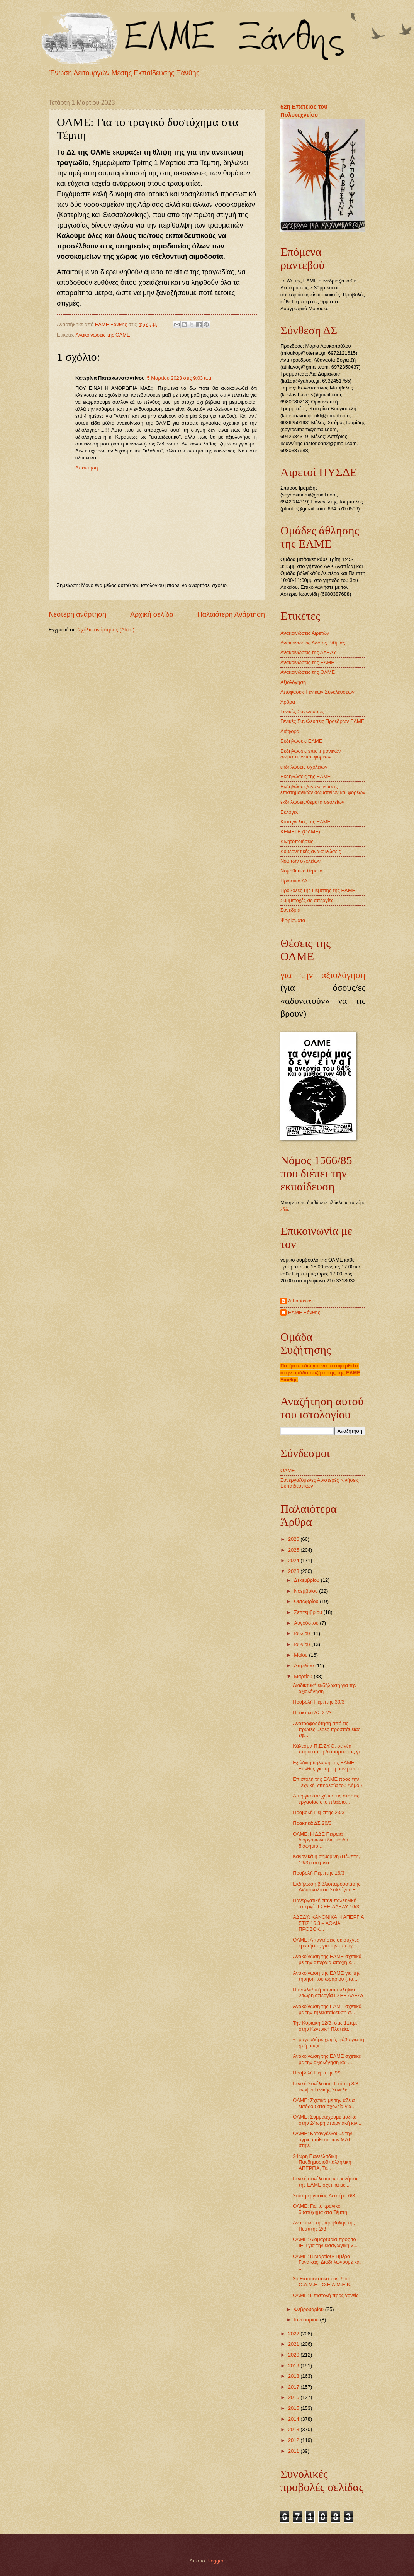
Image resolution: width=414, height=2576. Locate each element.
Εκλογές (289, 812)
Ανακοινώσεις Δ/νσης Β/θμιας (312, 643)
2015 (294, 2408)
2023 (294, 1571)
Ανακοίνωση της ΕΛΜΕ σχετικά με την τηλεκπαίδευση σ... (327, 2009)
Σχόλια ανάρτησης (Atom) (106, 630)
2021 (294, 2344)
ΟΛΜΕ (287, 1470)
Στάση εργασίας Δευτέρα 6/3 (324, 2196)
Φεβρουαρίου (309, 2309)
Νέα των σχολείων (300, 861)
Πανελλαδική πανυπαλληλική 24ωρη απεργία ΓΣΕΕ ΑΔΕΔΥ (328, 1992)
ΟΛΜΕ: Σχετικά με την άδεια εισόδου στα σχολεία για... (324, 2103)
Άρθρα (287, 702)
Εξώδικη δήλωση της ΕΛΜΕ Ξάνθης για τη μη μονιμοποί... (328, 1765)
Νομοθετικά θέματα (301, 871)
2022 (294, 2333)
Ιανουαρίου (307, 2320)
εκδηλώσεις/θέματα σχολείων (312, 802)
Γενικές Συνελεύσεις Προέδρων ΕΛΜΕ (322, 721)
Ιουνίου (302, 1644)
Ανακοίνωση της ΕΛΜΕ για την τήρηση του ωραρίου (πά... (326, 1976)
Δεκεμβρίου (307, 1580)
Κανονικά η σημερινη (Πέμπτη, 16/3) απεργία (326, 1859)
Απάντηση (86, 468)
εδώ (284, 1209)
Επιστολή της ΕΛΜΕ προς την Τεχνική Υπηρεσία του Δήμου (327, 1782)
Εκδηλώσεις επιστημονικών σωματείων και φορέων (310, 754)
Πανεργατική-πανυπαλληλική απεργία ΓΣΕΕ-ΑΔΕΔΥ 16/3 (326, 1903)
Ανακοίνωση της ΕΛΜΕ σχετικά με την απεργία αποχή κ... (327, 1959)
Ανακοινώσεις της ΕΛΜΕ (307, 662)
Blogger (214, 2561)
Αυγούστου (307, 1623)
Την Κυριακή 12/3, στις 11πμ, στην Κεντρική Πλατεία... (325, 2026)
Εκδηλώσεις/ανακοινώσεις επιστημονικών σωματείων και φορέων (322, 789)
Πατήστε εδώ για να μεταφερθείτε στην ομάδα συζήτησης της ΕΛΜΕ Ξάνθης (320, 1372)
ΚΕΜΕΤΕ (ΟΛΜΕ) (300, 832)
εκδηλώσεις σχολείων (303, 767)
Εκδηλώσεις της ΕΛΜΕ (305, 776)
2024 (294, 1560)
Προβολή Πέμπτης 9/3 (317, 2073)
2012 (294, 2440)
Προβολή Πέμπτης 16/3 (318, 1873)
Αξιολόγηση (293, 682)
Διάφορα (289, 731)
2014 (294, 2419)
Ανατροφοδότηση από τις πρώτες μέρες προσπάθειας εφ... (326, 1729)
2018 (294, 2376)
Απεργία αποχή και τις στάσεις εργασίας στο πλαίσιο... (326, 1798)
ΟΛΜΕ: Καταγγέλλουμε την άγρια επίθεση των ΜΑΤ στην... (322, 2139)
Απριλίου (304, 1665)
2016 (294, 2397)
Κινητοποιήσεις (297, 841)
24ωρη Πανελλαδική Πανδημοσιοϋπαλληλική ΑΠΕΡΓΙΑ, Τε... (322, 2162)
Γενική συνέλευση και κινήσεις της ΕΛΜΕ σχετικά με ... (325, 2181)
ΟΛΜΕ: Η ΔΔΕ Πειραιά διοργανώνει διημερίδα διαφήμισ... (320, 1840)
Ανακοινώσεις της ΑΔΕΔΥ (308, 652)
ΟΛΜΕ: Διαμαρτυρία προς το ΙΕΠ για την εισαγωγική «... (325, 2242)
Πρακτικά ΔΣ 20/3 (312, 1823)
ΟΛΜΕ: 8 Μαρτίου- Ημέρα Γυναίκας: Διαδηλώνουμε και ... (327, 2262)
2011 (294, 2451)
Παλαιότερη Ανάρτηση (231, 614)
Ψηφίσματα (292, 920)
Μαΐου (301, 1655)
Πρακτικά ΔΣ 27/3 (312, 1713)
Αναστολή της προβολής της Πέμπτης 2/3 (324, 2225)
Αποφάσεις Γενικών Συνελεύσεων (317, 692)
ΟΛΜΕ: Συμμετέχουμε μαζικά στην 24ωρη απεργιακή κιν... (327, 2119)
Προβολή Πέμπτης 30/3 (318, 1702)
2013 (294, 2429)
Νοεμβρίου (306, 1591)
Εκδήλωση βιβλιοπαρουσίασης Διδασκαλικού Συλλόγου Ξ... (326, 1886)
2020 (294, 2355)
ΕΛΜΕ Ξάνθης (304, 1312)
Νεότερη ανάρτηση (77, 614)
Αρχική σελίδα (151, 614)
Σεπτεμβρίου (308, 1612)
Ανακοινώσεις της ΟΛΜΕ (103, 335)
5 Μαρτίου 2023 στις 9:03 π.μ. (180, 378)
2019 (294, 2366)
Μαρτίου (304, 1676)
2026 (294, 1539)
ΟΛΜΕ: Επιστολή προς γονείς (325, 2295)
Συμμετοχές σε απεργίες (306, 900)
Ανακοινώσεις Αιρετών (304, 633)
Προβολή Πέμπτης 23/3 (318, 1812)
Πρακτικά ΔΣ (294, 881)
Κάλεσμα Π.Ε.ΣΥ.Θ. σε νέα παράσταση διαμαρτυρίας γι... (328, 1749)
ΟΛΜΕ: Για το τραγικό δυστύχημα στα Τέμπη (320, 2209)
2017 (294, 2387)
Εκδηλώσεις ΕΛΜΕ (301, 741)
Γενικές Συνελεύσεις (302, 711)
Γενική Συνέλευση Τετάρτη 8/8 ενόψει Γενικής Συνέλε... (325, 2086)
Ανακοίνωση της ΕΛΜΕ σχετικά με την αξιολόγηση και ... (327, 2059)
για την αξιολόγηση (322, 975)
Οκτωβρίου (307, 1601)
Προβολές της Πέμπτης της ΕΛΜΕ (317, 890)
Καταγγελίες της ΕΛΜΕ (305, 822)
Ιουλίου (302, 1633)
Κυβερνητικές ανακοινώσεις (310, 851)
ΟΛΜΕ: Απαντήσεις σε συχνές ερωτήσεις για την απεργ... (326, 1943)
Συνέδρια (290, 910)
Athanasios (300, 1301)
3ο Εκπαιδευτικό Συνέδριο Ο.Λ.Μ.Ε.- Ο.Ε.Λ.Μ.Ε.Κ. (322, 2281)
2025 (294, 1550)
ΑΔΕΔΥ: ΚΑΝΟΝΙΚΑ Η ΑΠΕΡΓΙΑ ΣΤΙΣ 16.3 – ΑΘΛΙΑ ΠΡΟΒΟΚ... (328, 1923)
